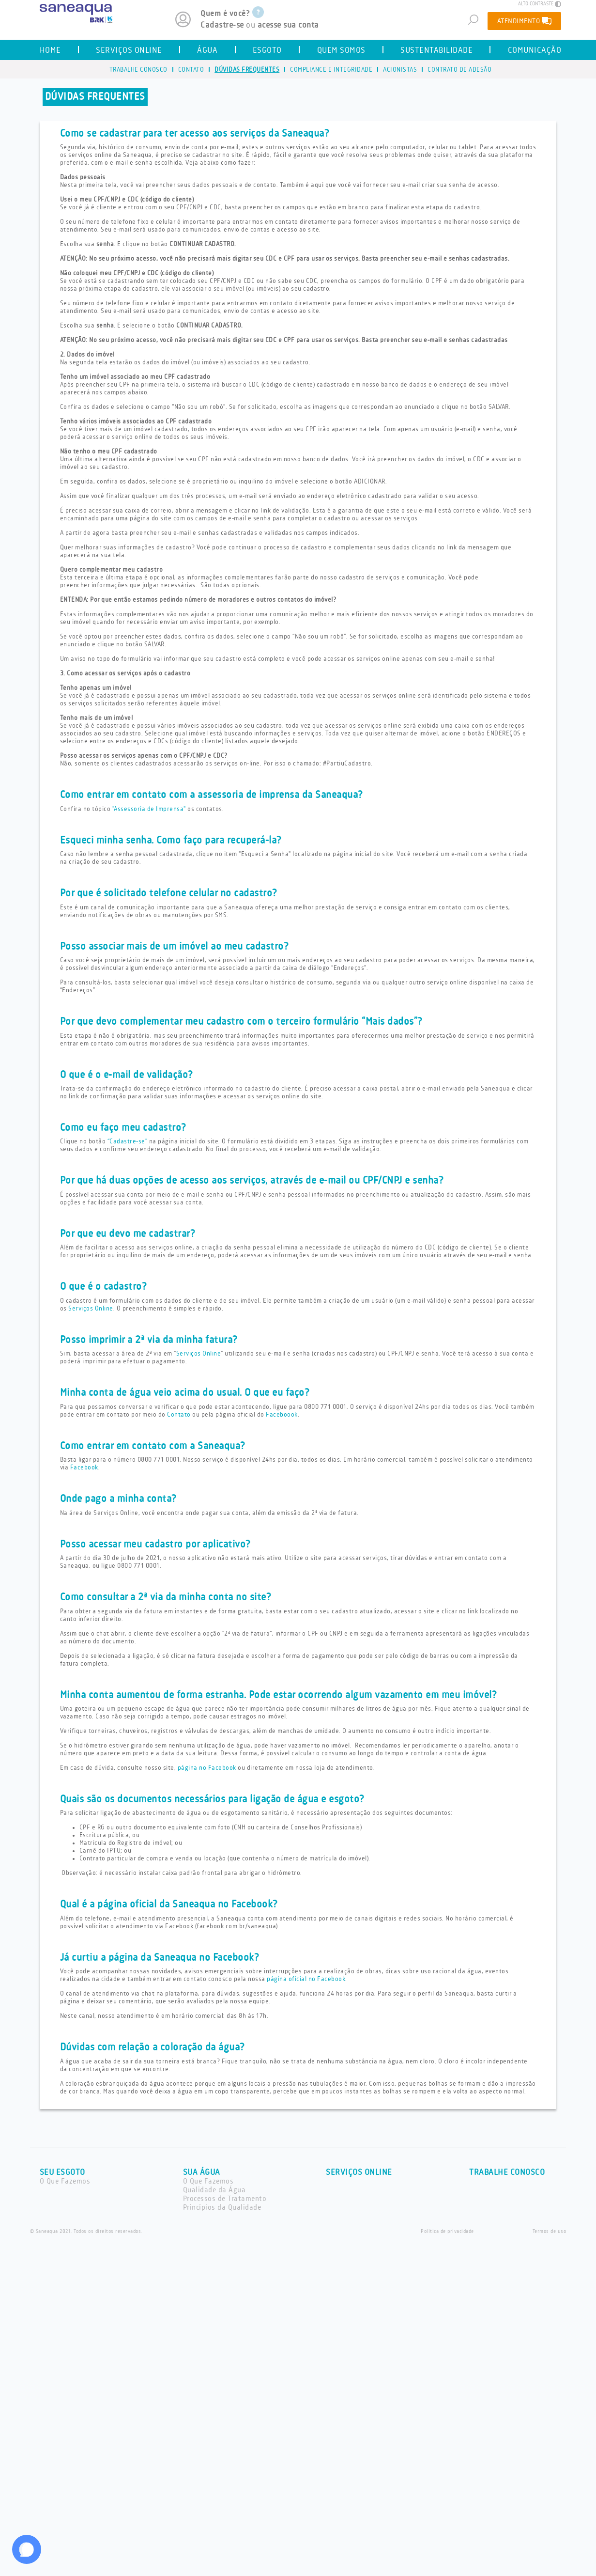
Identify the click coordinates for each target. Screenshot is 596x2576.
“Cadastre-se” (127, 1141)
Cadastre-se (222, 25)
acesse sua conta (288, 25)
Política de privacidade (447, 2231)
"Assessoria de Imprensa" (149, 809)
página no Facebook (207, 1767)
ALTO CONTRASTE (539, 3)
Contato (179, 1414)
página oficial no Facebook (306, 1979)
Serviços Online (90, 1308)
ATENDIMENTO (524, 21)
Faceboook (282, 1414)
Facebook (84, 1467)
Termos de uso (549, 2231)
